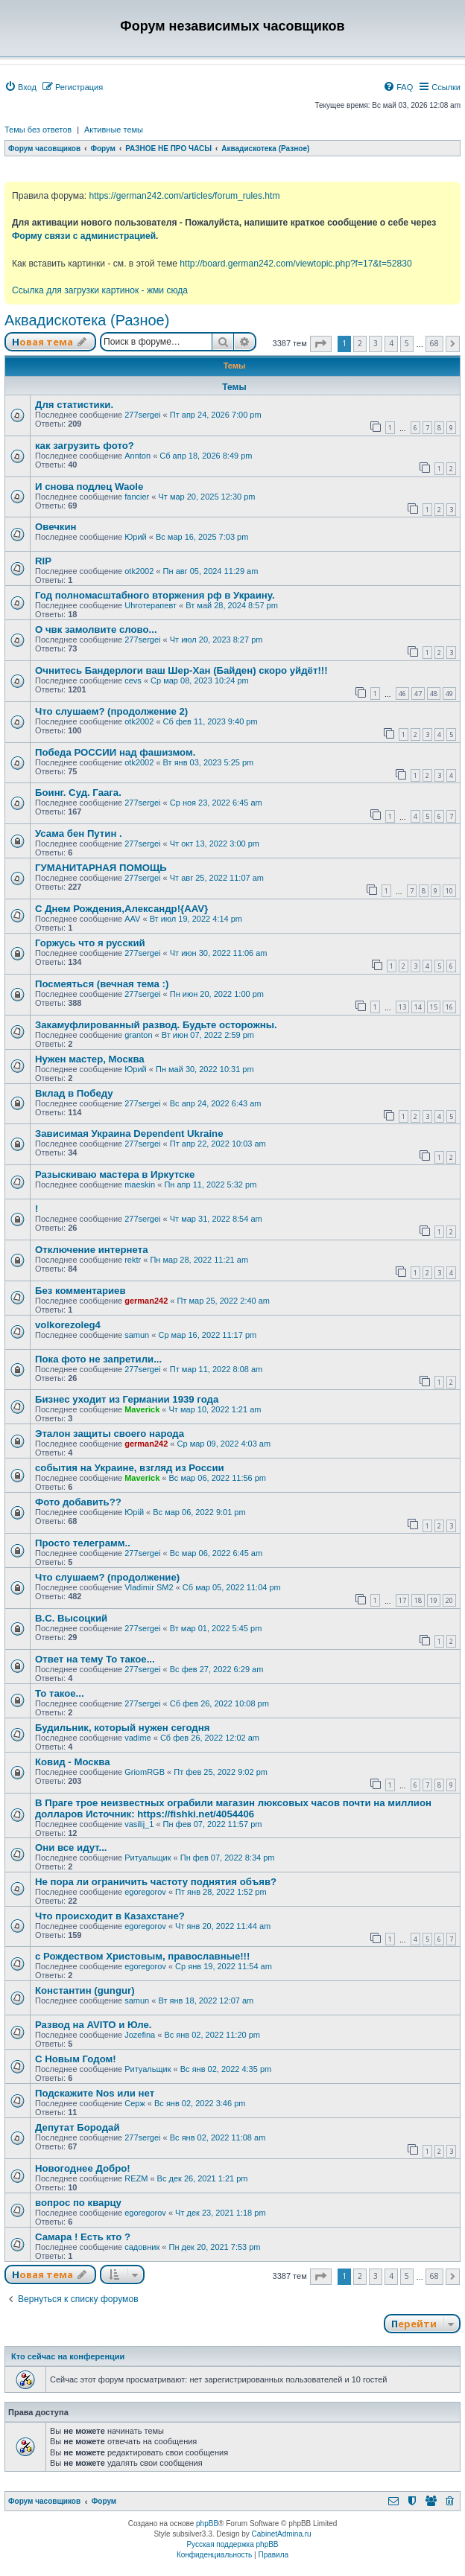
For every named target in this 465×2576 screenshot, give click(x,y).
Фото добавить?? (78, 1502)
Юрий (135, 536)
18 (418, 1600)
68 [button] (434, 343)
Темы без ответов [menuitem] (38, 129)
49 (449, 693)
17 (402, 1600)
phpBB (207, 2523)
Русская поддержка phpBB (232, 2544)
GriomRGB (144, 1771)
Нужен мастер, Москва (90, 1059)
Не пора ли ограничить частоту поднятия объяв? (155, 1881)
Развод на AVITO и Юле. (93, 2024)
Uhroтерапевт (150, 605)
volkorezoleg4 (68, 1324)
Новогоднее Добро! (82, 2168)
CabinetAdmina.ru (281, 2534)
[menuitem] (20, 87)
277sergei (142, 414)
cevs (133, 680)
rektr (132, 1259)
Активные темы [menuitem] (113, 129)
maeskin (139, 1184)
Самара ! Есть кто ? (82, 2236)
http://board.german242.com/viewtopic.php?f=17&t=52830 (295, 263)
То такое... (59, 1693)
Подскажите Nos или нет (94, 2093)
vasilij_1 (139, 1824)
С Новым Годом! (75, 2059)
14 (418, 1007)
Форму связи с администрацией (84, 236)
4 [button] (391, 343)
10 (449, 891)
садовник (141, 2246)
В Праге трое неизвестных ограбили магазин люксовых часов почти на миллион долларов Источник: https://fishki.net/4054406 (233, 1808)
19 (433, 1600)
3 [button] (375, 343)
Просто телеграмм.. (82, 1543)
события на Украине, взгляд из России (129, 1467)
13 (402, 1007)
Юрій (134, 1512)
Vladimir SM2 (148, 1587)
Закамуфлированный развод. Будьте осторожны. (156, 1024)
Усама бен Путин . (78, 833)
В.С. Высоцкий (71, 1618)
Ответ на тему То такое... (95, 1659)
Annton (137, 455)
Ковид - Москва (72, 1761)
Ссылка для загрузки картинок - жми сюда (100, 290)
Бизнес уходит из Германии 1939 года (126, 1399)
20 (449, 1600)
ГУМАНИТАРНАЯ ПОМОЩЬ (101, 867)
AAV (132, 918)
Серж (134, 2103)
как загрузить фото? (84, 445)
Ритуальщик (147, 1857)
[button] (321, 344)
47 (418, 693)
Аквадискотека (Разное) (86, 320)
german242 (146, 1300)
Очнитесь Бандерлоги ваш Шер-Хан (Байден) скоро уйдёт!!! (181, 670)
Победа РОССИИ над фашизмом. (115, 752)
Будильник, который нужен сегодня (122, 1727)
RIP (43, 561)
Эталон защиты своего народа (109, 1433)
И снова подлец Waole (89, 486)
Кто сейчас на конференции (67, 2356)
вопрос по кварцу (78, 2202)
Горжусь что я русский (90, 943)
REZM (136, 2178)
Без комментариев (80, 1290)
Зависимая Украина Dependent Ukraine (129, 1133)
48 (433, 693)
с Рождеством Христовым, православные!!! (142, 1956)
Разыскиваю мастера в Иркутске (114, 1174)
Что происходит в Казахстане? (110, 1916)
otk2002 (139, 571)
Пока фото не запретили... (98, 1359)
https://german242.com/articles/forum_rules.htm (184, 196)
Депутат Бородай (77, 2127)
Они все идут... (71, 1847)
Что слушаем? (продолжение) (107, 1577)
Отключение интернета (91, 1249)
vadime (137, 1737)
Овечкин (56, 526)
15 (433, 1007)
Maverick (141, 1409)
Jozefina (139, 2034)
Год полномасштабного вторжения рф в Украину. (155, 595)
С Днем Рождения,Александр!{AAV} (121, 908)
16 (449, 1007)
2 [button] (360, 343)
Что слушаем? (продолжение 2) (111, 711)
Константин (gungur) (85, 1990)
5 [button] (407, 343)
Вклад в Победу (74, 1093)
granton (138, 1034)
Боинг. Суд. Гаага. (78, 792)
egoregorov (145, 1891)
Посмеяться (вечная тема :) (101, 983)
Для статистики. (74, 404)
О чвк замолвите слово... (96, 629)
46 (402, 693)
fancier (136, 496)
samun (136, 1334)
